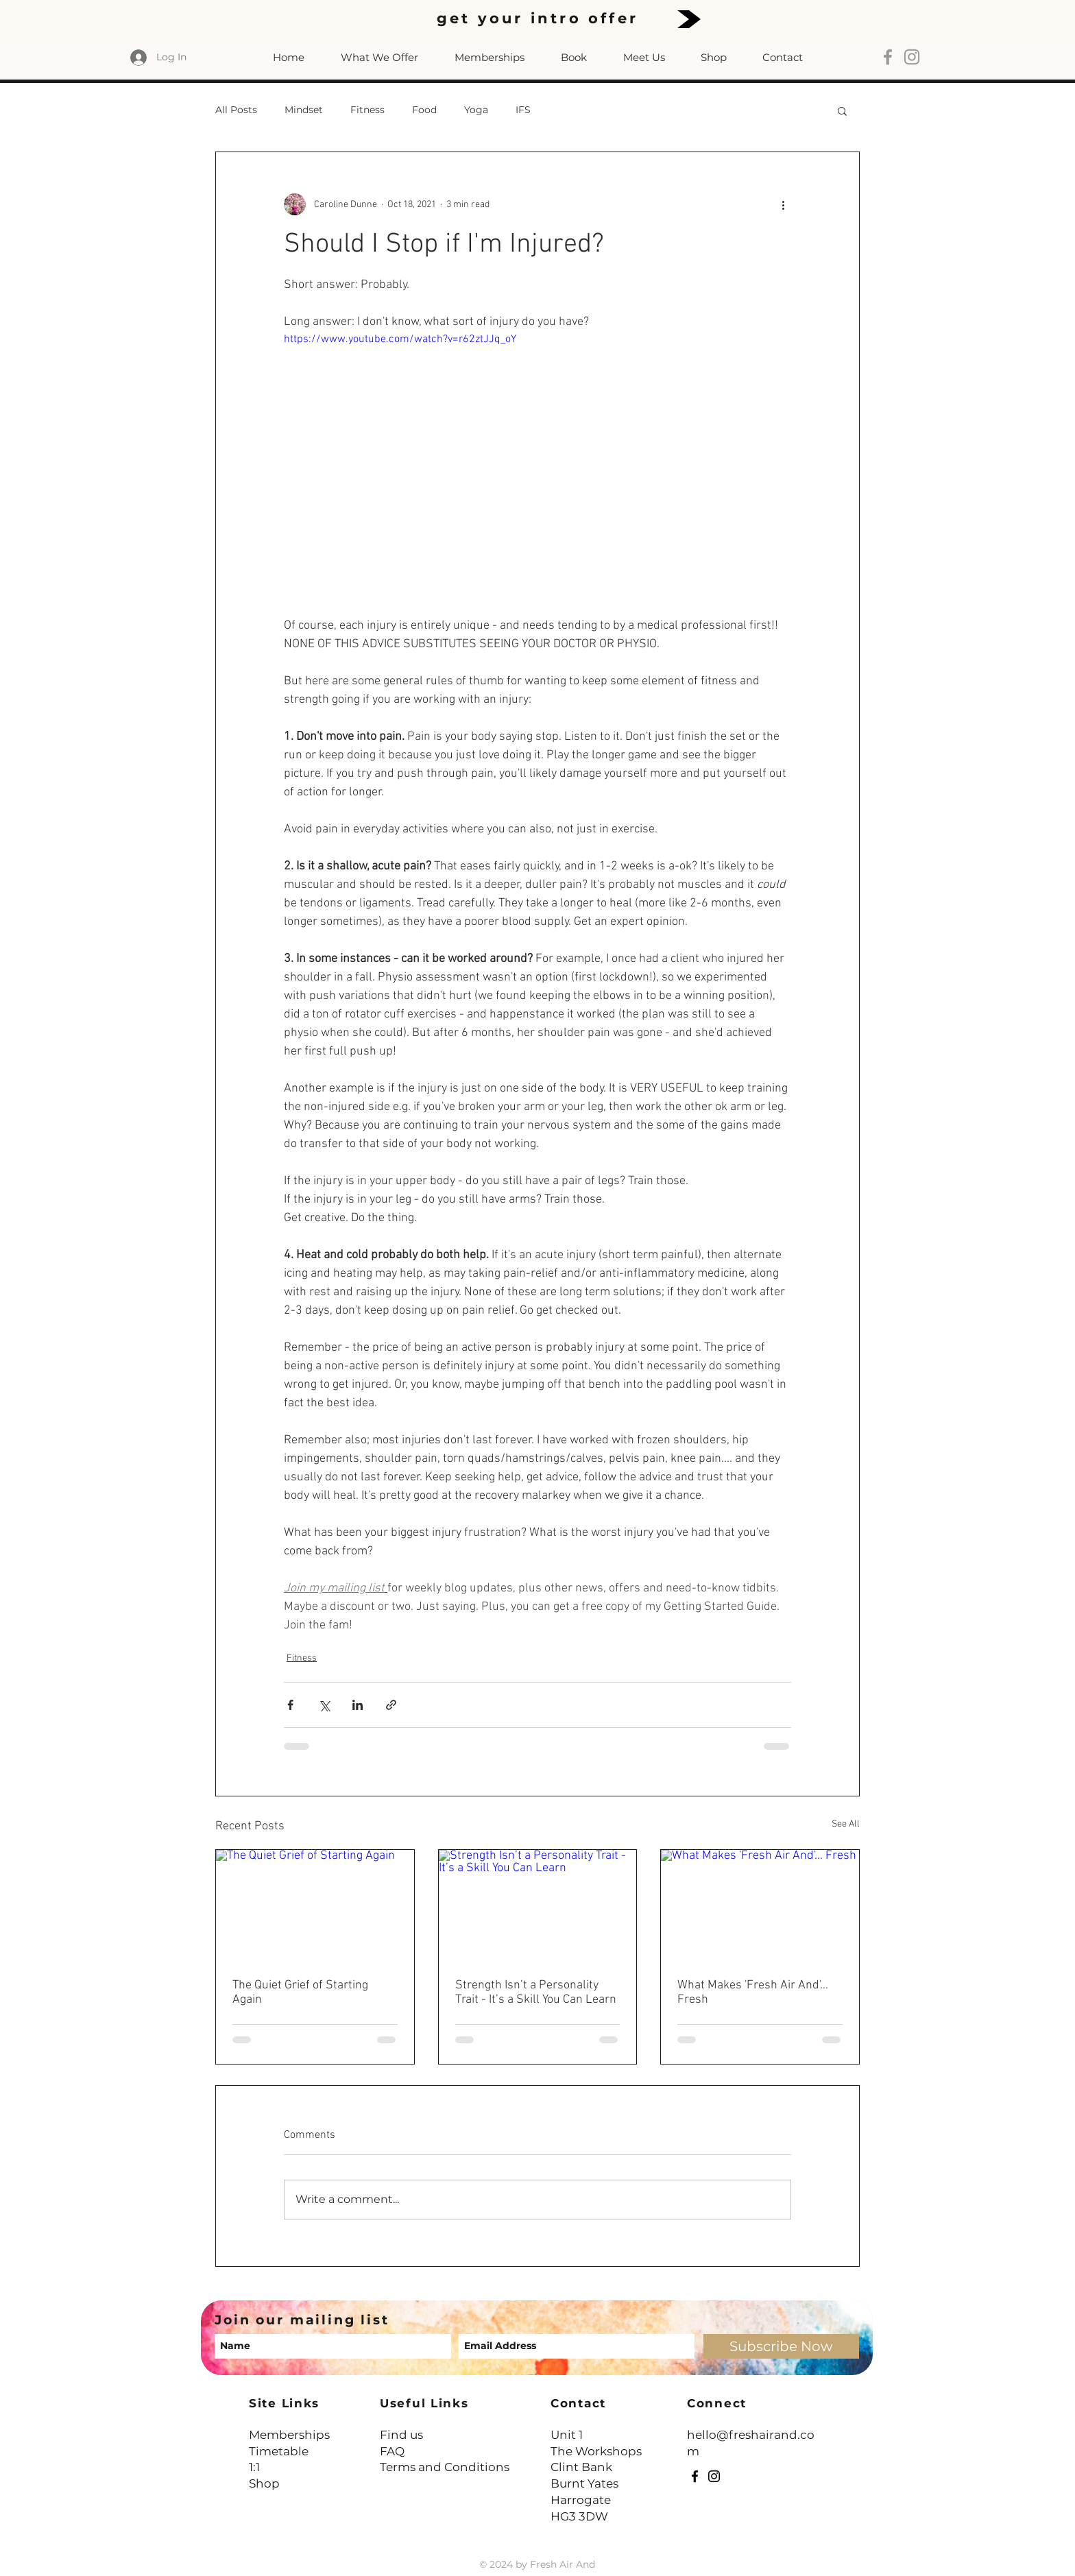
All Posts (236, 110)
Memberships (289, 2435)
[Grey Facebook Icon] (888, 57)
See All (846, 1824)
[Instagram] (714, 2476)
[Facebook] (695, 2476)
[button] (842, 110)
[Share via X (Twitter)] (323, 1704)
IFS (523, 110)
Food (424, 110)
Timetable (279, 2451)
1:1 (254, 2467)
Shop (264, 2483)
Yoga (476, 110)
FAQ (392, 2451)
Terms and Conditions (444, 2467)
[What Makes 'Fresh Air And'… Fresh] (760, 1905)
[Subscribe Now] (781, 2346)
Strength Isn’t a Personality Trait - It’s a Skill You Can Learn (535, 1992)
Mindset (304, 110)
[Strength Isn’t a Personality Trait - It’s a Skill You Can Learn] (538, 1905)
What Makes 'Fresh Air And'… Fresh (752, 1992)
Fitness (367, 110)
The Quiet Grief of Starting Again (300, 1992)
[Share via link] (391, 1704)
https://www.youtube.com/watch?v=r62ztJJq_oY (400, 339)
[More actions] (783, 204)
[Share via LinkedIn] (357, 1704)
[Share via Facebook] (290, 1704)
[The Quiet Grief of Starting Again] (315, 1905)
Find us (401, 2435)
